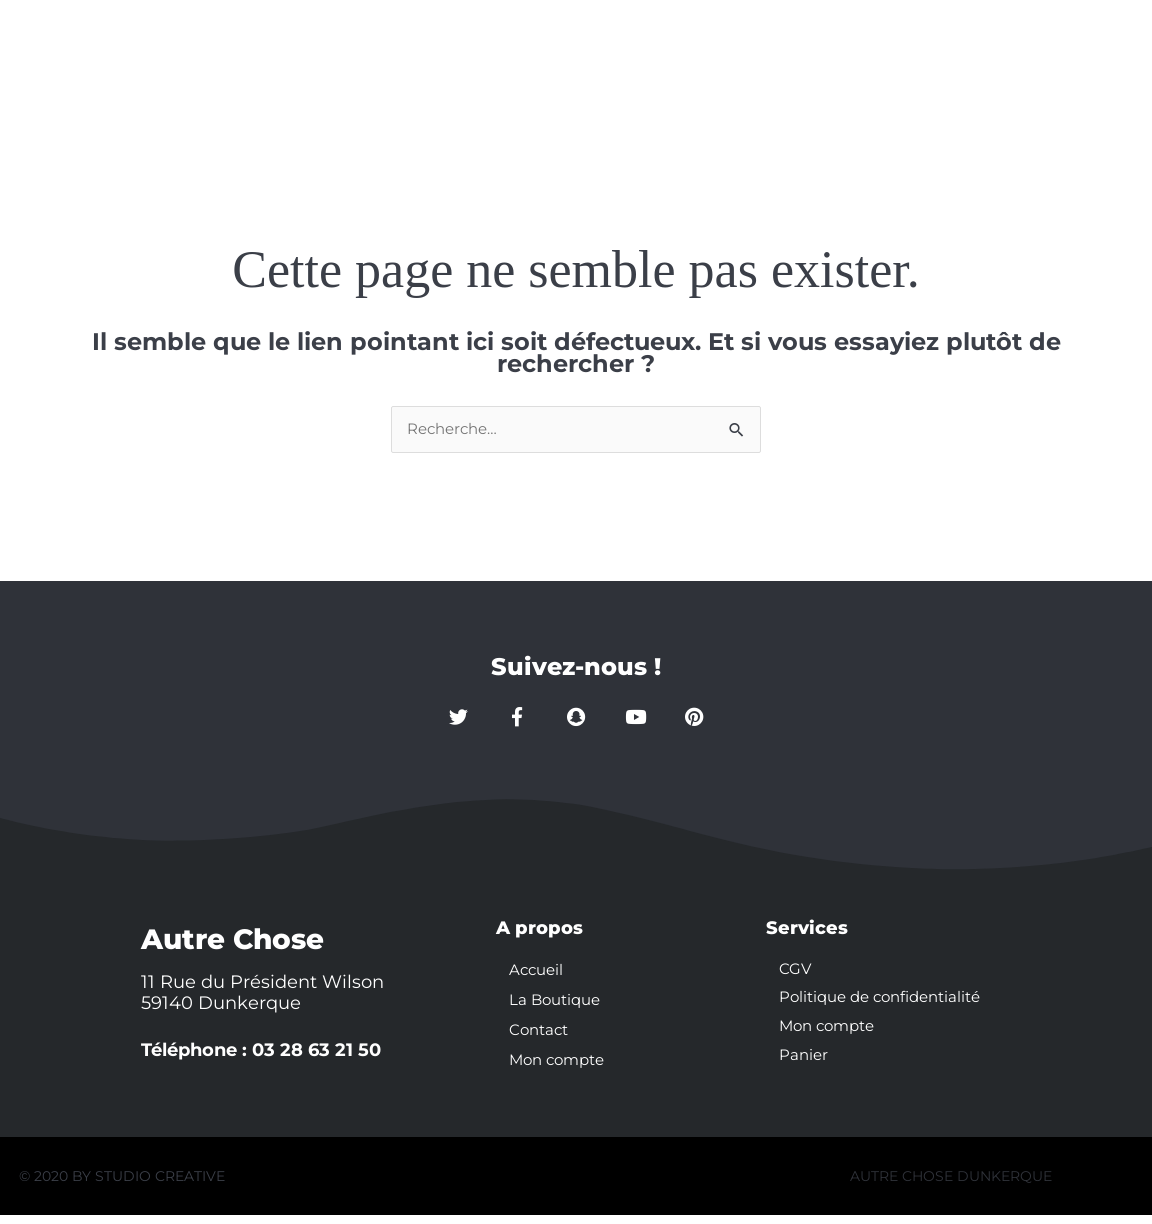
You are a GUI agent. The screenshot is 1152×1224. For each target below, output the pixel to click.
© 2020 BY (57, 1185)
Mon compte (887, 52)
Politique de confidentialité (888, 1008)
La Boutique (612, 52)
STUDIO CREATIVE (160, 1185)
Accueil (479, 52)
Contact (748, 52)
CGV (795, 978)
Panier (804, 1068)
